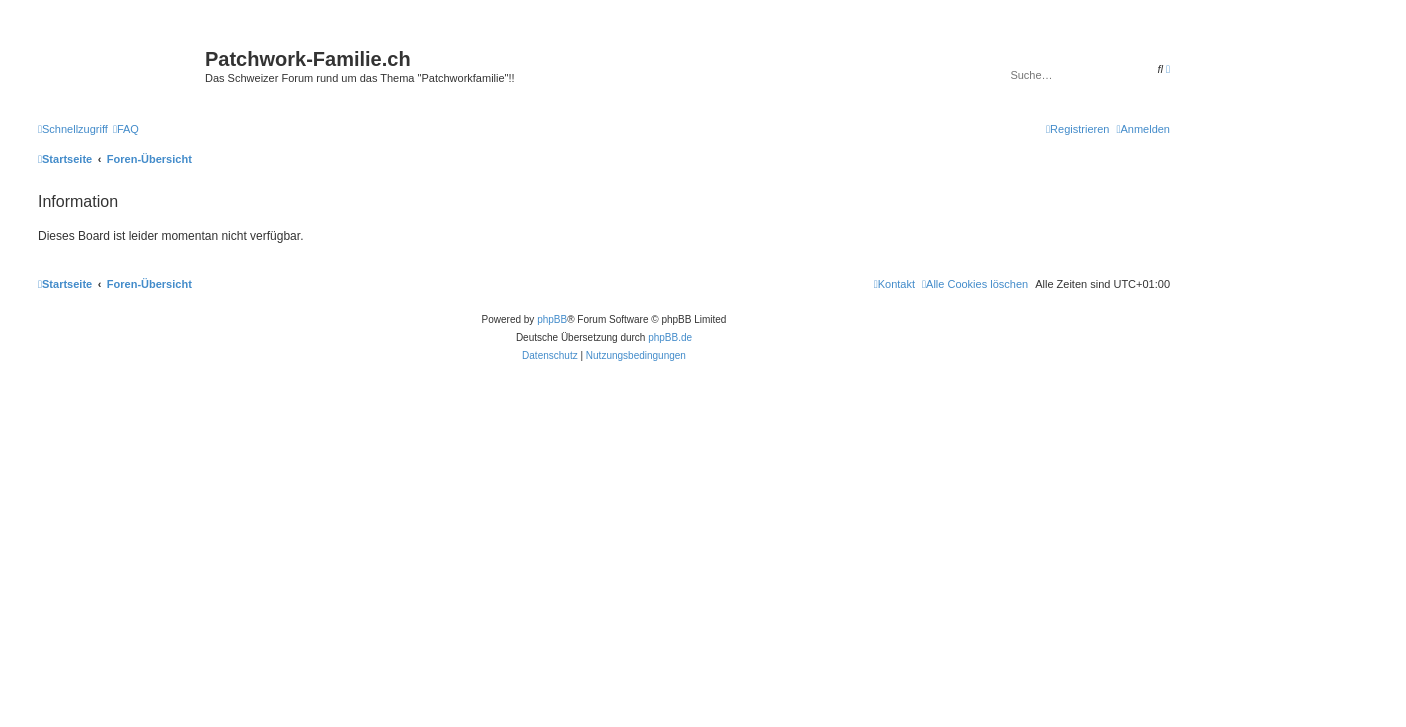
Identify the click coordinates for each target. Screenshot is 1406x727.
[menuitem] (126, 129)
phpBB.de (670, 337)
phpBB (552, 319)
